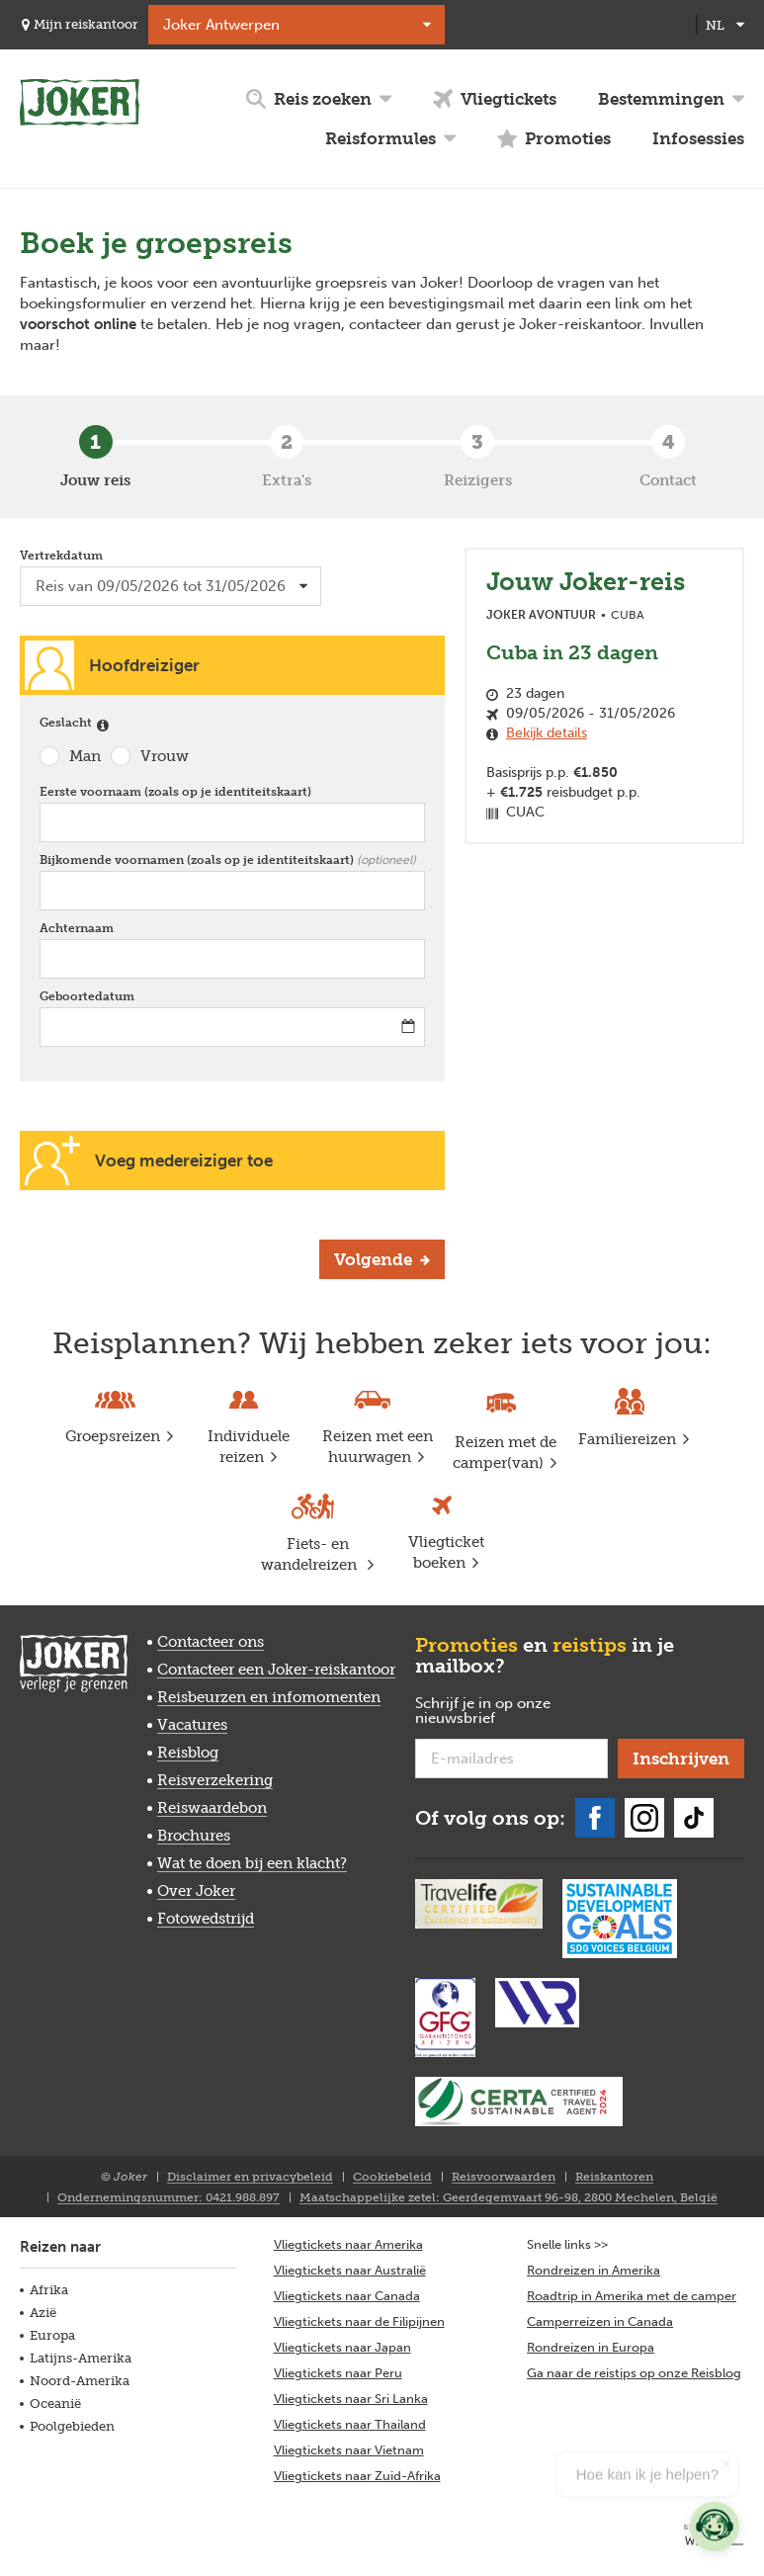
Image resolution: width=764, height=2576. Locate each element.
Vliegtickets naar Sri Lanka (351, 2398)
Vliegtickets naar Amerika (348, 2244)
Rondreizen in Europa (590, 2347)
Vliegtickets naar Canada (347, 2295)
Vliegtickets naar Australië (350, 2270)
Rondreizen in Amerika (593, 2270)
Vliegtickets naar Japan (342, 2347)
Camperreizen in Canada (600, 2321)
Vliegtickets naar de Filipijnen (359, 2321)
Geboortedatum (91, 995)
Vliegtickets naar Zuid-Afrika (357, 2475)
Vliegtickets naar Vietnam (349, 2450)
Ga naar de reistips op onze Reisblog (634, 2372)
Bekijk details (546, 733)
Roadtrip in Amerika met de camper (631, 2295)
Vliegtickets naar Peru (338, 2372)
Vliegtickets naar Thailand (350, 2424)
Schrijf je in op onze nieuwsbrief (486, 1711)
